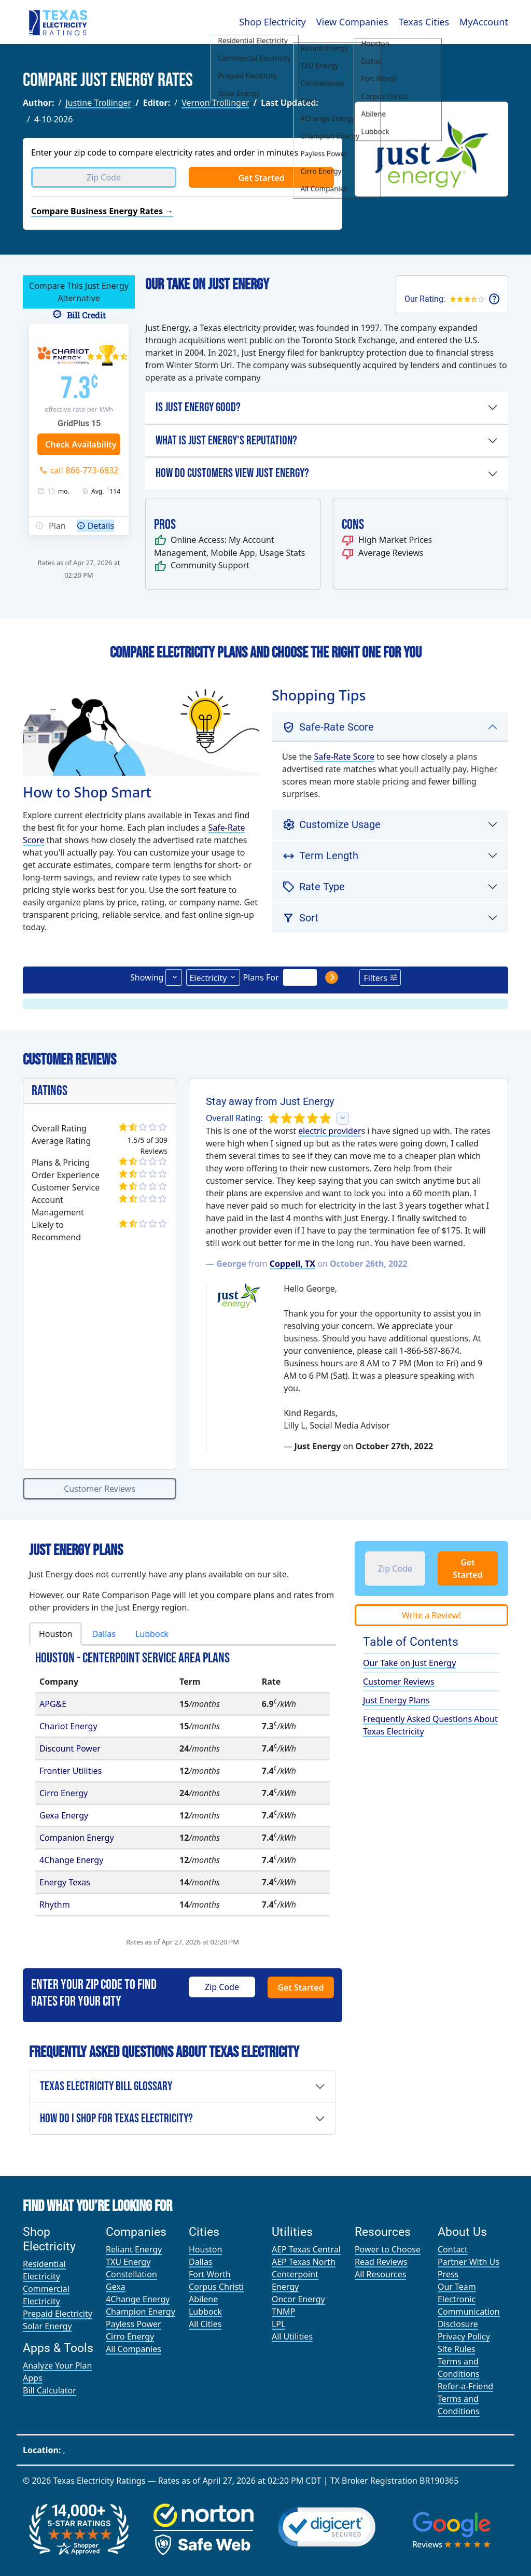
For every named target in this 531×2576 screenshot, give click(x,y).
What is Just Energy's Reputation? (226, 440)
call (84, 470)
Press (448, 2274)
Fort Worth (210, 2274)
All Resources (381, 2274)
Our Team (457, 2286)
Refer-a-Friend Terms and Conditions (465, 2399)
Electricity (208, 978)
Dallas (104, 1634)
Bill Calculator (49, 2390)
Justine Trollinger (98, 102)
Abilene (203, 2299)
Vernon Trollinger (215, 102)
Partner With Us (468, 2261)
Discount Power (70, 1748)
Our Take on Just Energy (409, 1663)
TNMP (283, 2311)
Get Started (261, 178)
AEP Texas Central (306, 2249)
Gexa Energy (63, 1815)
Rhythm (54, 1904)
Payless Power (133, 2324)
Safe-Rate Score (344, 756)
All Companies (133, 2349)
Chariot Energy (68, 1726)
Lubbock (152, 1634)
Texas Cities (424, 22)
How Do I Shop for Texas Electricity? (116, 2118)
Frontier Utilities (70, 1770)
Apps (33, 2378)
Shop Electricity (272, 22)
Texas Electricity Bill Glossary (106, 2086)
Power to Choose (388, 2249)
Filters (375, 978)
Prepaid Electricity (57, 2313)
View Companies (352, 22)
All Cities (205, 2324)
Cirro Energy (63, 1793)
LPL (278, 2324)
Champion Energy (140, 2311)
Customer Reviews (99, 1488)
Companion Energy (76, 1837)
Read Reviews (381, 2261)
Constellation (131, 2274)
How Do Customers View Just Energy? (232, 473)
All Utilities (292, 2336)
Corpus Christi (216, 2286)
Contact (453, 2249)
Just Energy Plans (396, 1700)
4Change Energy (71, 1860)
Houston (55, 1634)
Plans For (260, 977)
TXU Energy (128, 2261)
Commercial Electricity (46, 2295)
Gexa (115, 2286)
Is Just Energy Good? (198, 407)
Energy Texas (64, 1882)
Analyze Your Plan (57, 2365)
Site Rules (457, 2349)
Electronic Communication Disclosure (469, 2311)
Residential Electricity (44, 2270)
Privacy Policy (464, 2336)
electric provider (329, 1131)
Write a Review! (431, 1615)
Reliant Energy (134, 2249)
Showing (146, 977)
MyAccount (483, 22)
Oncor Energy (298, 2299)
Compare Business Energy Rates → (102, 211)
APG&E (52, 1704)
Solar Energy (47, 2326)
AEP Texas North (304, 2261)
